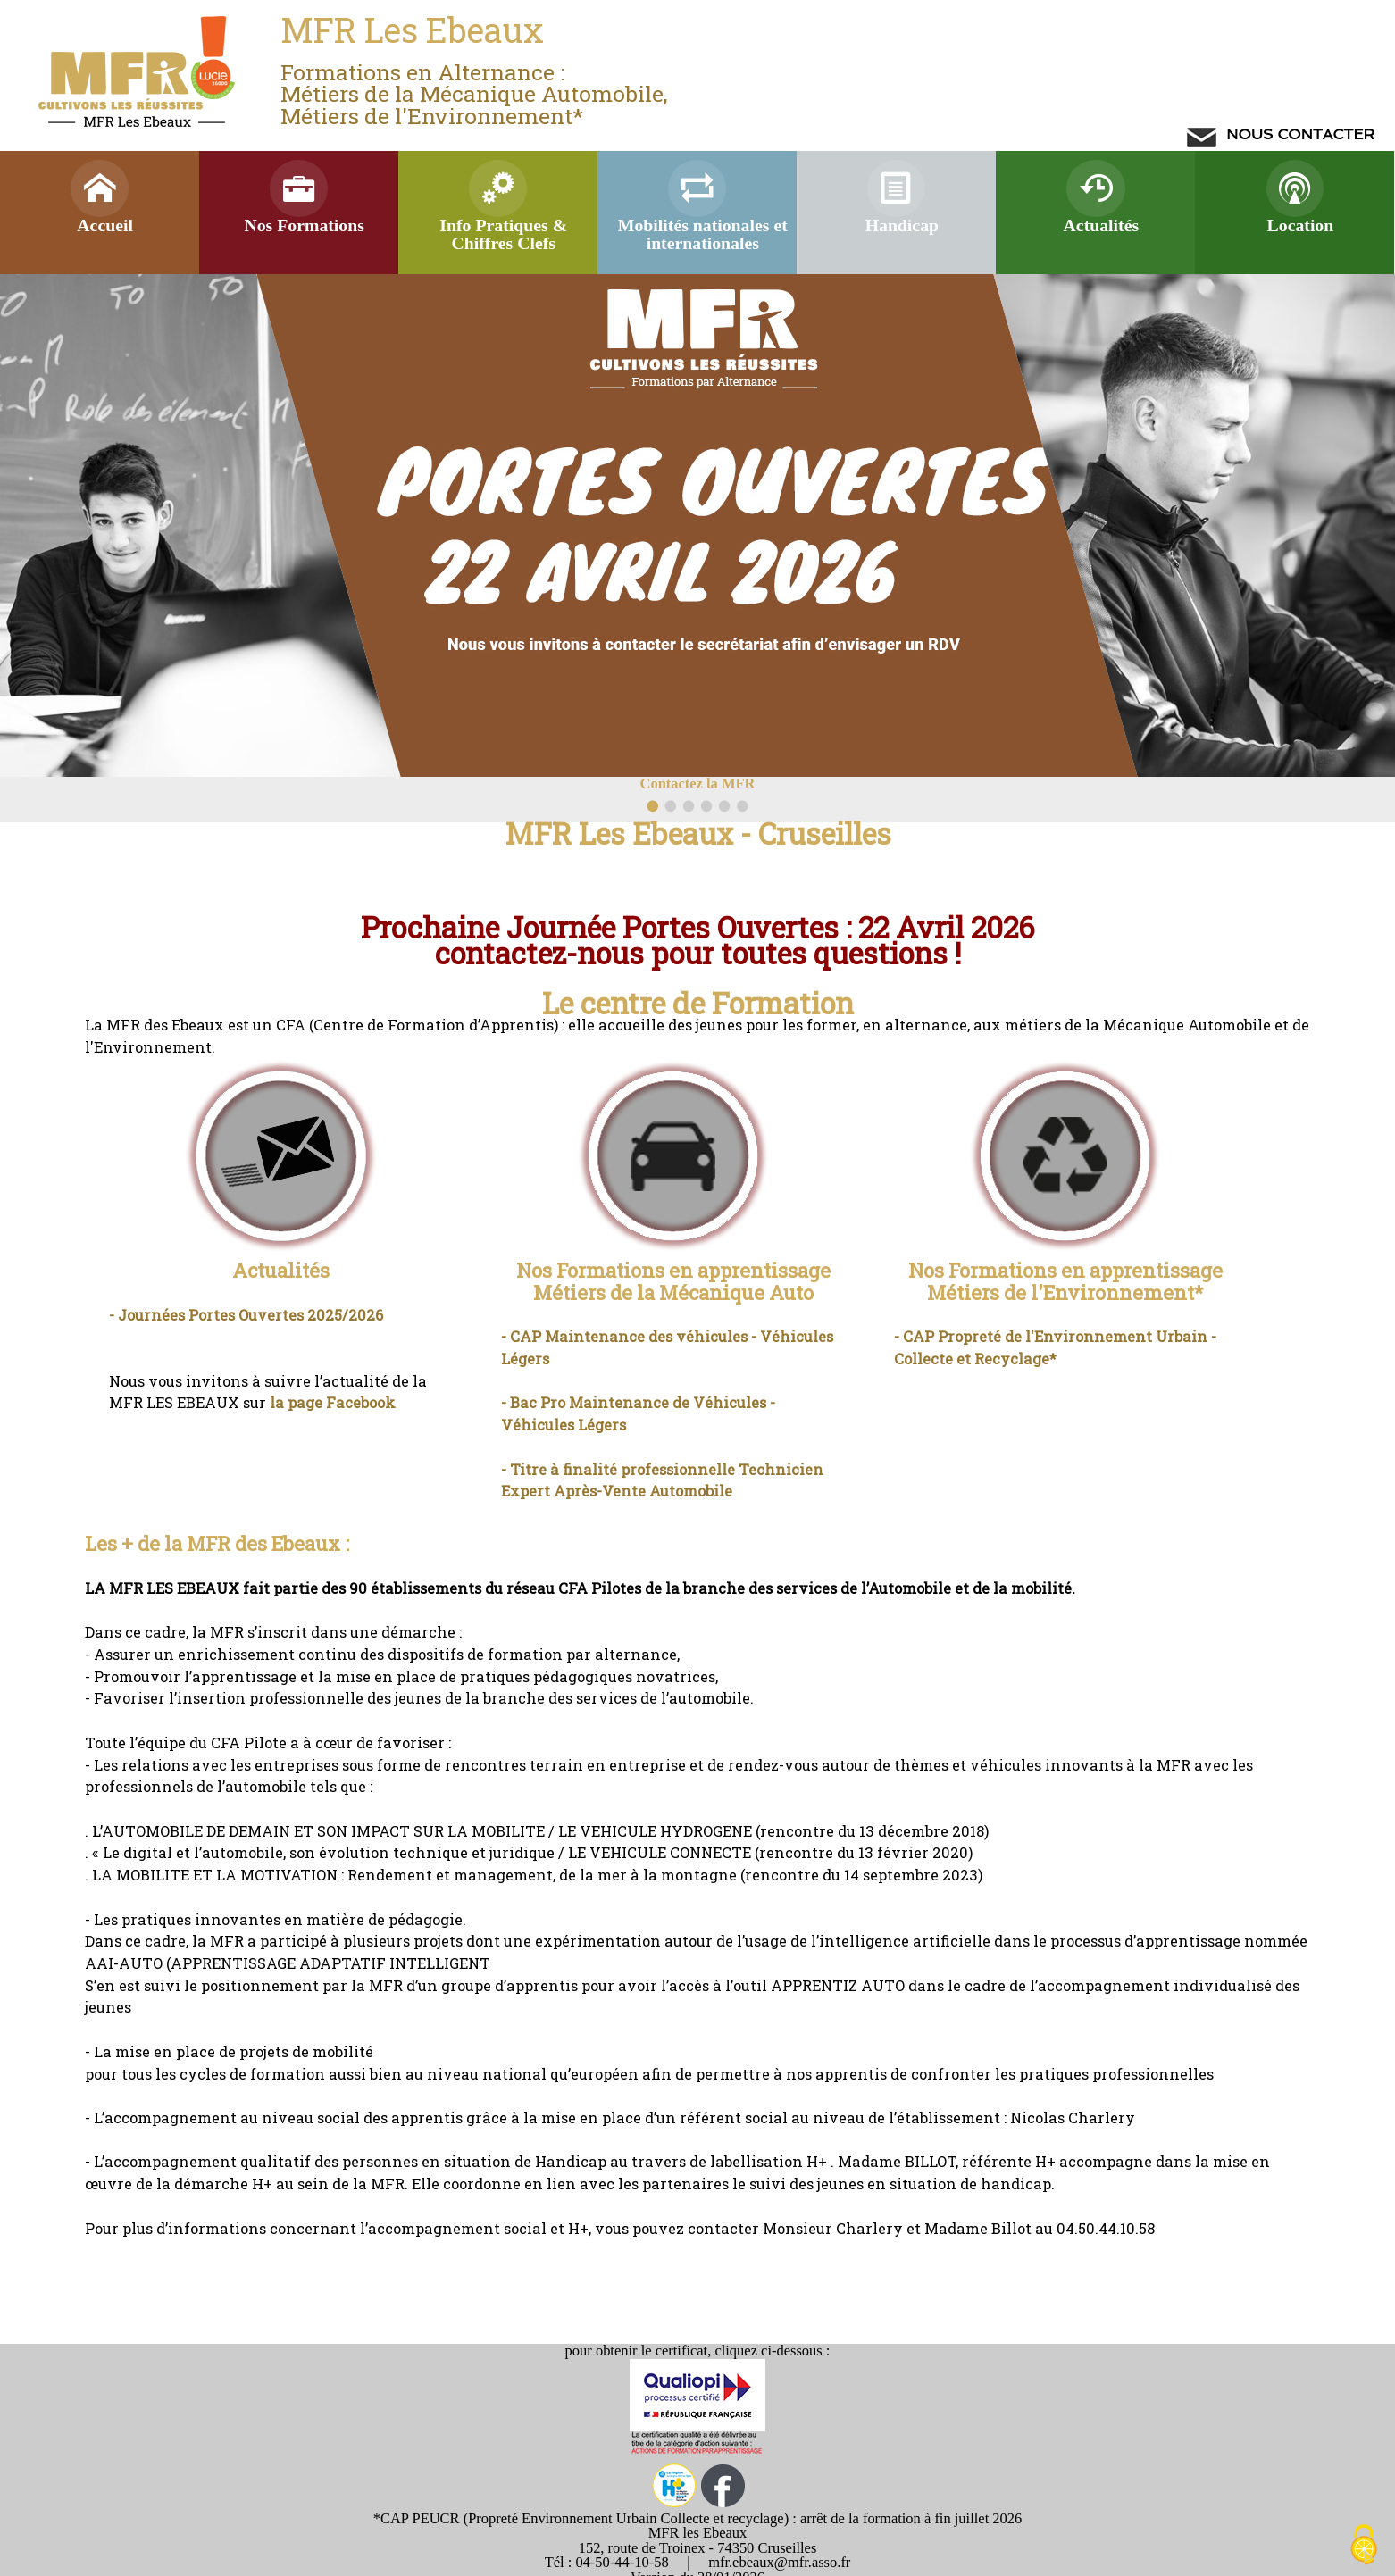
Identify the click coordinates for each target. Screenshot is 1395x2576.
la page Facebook (333, 1402)
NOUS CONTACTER (1298, 134)
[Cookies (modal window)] (1363, 2545)
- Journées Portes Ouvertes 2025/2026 (246, 1314)
